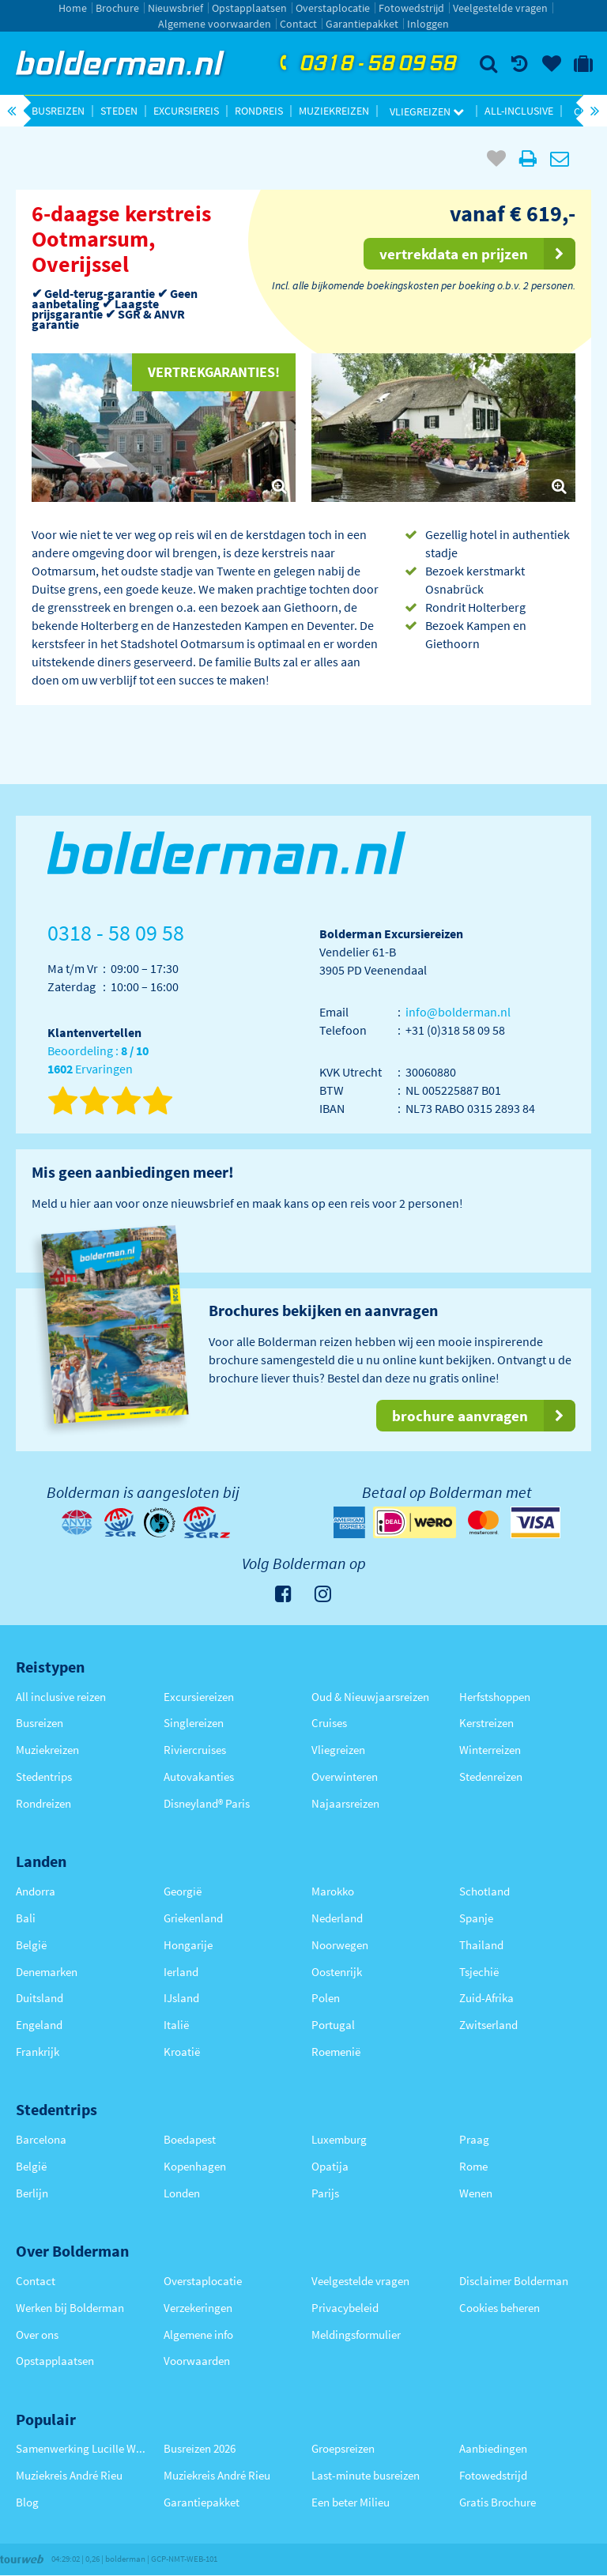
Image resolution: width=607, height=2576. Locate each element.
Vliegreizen (427, 111)
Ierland (181, 1971)
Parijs (325, 2193)
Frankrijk (37, 2051)
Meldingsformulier (356, 2334)
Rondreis (259, 111)
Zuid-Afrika (486, 1997)
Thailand (481, 1944)
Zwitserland (488, 2024)
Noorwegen (339, 1944)
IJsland (181, 1997)
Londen (182, 2193)
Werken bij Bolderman (70, 2307)
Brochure (117, 7)
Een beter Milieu (350, 2502)
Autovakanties (199, 1776)
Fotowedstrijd (411, 7)
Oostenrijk (336, 1971)
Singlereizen (194, 1722)
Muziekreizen (334, 111)
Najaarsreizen (345, 1803)
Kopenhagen (195, 2166)
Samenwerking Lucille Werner (82, 2448)
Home (72, 7)
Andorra (35, 1891)
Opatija (330, 2166)
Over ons (37, 2334)
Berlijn (32, 2193)
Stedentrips (44, 1776)
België (31, 1944)
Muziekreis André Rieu (69, 2475)
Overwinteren (344, 1776)
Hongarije (188, 1944)
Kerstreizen (486, 1722)
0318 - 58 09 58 (366, 64)
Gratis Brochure (497, 2502)
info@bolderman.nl (458, 1012)
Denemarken (46, 1971)
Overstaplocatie (333, 7)
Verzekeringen (198, 2307)
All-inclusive (518, 111)
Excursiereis (186, 111)
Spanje (476, 1917)
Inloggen (428, 23)
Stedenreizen (490, 1776)
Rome (473, 2166)
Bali (26, 1917)
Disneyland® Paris (207, 1803)
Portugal (333, 2024)
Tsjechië (479, 1971)
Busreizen (58, 111)
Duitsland (39, 1997)
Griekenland (193, 1917)
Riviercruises (195, 1749)
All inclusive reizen (61, 1696)
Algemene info (198, 2334)
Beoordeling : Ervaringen (98, 1060)
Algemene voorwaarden (214, 23)
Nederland (337, 1917)
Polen (325, 1997)
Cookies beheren (499, 2307)
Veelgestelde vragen (500, 7)
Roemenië (335, 2051)
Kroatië (182, 2051)
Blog (27, 2502)
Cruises (329, 1722)
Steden (119, 111)
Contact (298, 23)
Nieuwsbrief (175, 7)
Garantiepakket (362, 23)
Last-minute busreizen (365, 2475)
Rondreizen (43, 1803)
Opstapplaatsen (249, 7)
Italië (176, 2024)
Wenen (475, 2193)
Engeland (39, 2024)
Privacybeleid (345, 2307)
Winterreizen (490, 1749)
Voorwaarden (197, 2360)
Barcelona (41, 2139)
